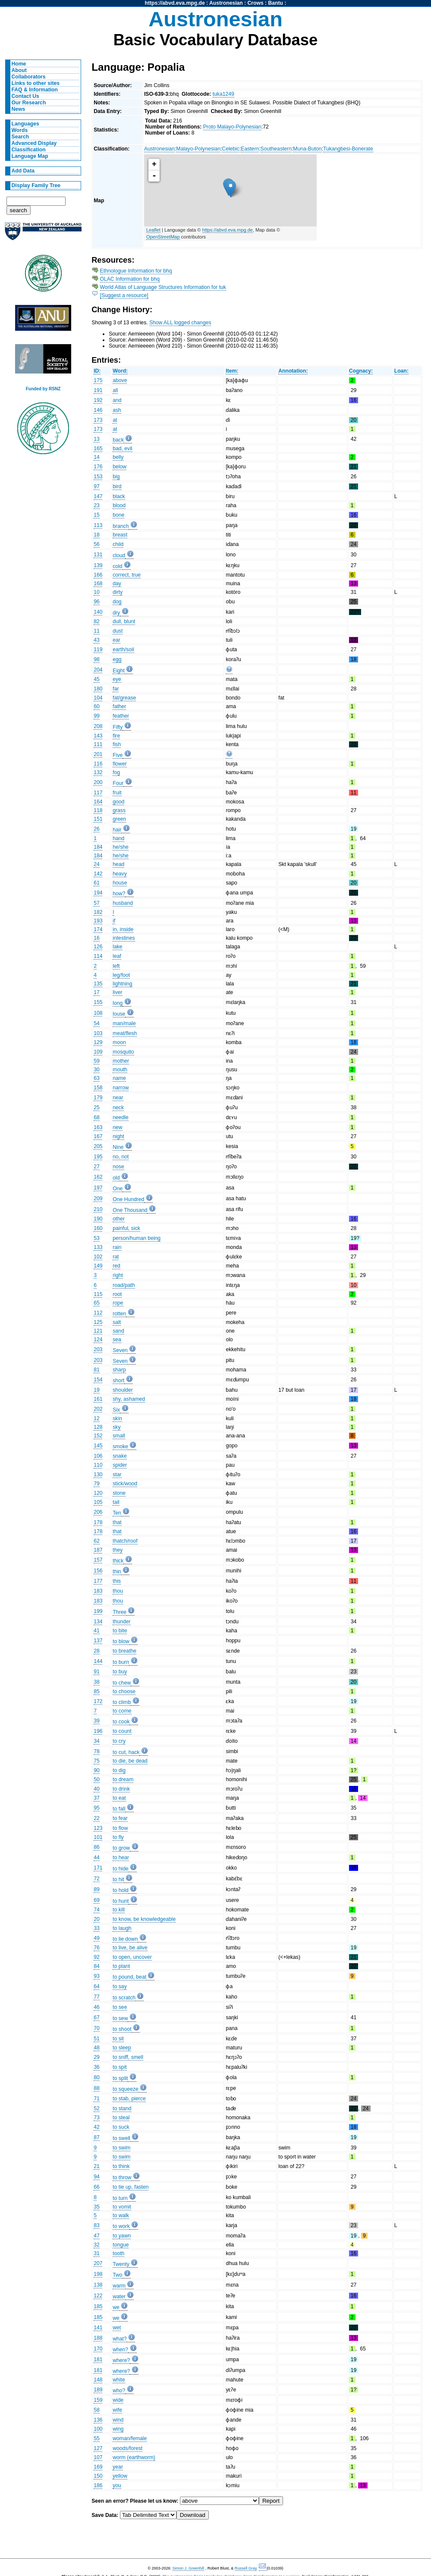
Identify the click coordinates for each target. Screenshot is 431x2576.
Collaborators (29, 77)
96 (97, 602)
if (114, 921)
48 (97, 2048)
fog (116, 772)
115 (98, 1294)
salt (117, 1322)
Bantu (275, 3)
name (119, 1078)
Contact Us (25, 96)
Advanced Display (34, 143)
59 (97, 1061)
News (18, 109)
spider (120, 1465)
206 (98, 1512)
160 (98, 1228)
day (117, 583)
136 (98, 2420)
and (117, 400)
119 (98, 649)
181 (98, 2359)
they (118, 1550)
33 (97, 1928)
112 (98, 1313)
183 (98, 1591)
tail (116, 1502)
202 (98, 1409)
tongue (121, 2245)
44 (97, 1857)
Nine (118, 1147)
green (119, 819)
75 (97, 1761)
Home (19, 64)
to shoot (122, 2029)
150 (98, 2476)
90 (97, 1770)
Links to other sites (36, 83)
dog (117, 602)
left (116, 966)
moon (119, 1042)
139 (98, 565)
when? (120, 2350)
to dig (119, 1770)
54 (97, 1023)
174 (98, 929)
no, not (121, 1157)
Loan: (401, 371)
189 (98, 2390)
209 (98, 1198)
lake (117, 947)
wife (117, 2410)
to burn (121, 1662)
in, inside (123, 929)
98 (97, 659)
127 (98, 2448)
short (118, 1380)
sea (117, 1340)
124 (98, 1340)
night (118, 1136)
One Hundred (128, 1199)
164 (98, 802)
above (120, 380)
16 (97, 938)
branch (121, 526)
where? (121, 2360)
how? (119, 894)
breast (120, 535)
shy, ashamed (129, 1399)
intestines (124, 938)
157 (98, 1560)
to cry (119, 1741)
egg (117, 659)
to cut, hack (126, 1752)
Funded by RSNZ (43, 388)
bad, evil (122, 449)
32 (97, 2245)
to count (122, 1731)
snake (119, 1456)
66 (97, 2187)
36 (97, 2067)
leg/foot (121, 975)
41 (97, 1631)
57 (97, 903)
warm (119, 2286)
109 (98, 1052)
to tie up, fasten (130, 2187)
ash (117, 410)
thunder (121, 1622)
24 (97, 864)
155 (98, 1002)
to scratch (124, 1998)
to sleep (122, 2048)
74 (97, 1910)
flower (119, 764)
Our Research (29, 103)
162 (98, 1177)
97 (97, 486)
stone (119, 1493)
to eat (119, 1798)
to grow (121, 1848)
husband (123, 903)
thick (118, 1561)
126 (98, 947)
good (118, 802)
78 (97, 1751)
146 (98, 410)
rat (116, 1257)
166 (98, 575)
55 (97, 2438)
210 (98, 1209)
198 (98, 2274)
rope (118, 1303)
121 (98, 1331)
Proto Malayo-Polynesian (232, 127)
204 (98, 670)
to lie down (125, 1939)
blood (119, 505)
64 (97, 1986)
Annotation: (293, 371)
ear (116, 640)
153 (98, 477)
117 (98, 793)
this (117, 1581)
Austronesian (226, 3)
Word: (120, 371)
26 (97, 829)
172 (98, 1701)
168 (98, 583)
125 (98, 1322)
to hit (118, 1879)
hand (118, 838)
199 (98, 1611)
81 (97, 1370)
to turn (120, 2198)
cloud (119, 555)
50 (97, 1779)
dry (116, 613)
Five (118, 755)
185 (98, 2306)
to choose (124, 1691)
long (118, 1003)
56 (97, 544)
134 (98, 1622)
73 (97, 2118)
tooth (118, 2253)
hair (117, 830)
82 (97, 621)
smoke (120, 1446)
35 (97, 2207)
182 (98, 912)
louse (119, 1014)
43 (97, 640)
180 (98, 689)
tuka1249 (223, 94)
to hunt (121, 1901)
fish (117, 744)
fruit (117, 793)
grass (119, 810)
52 (97, 2108)
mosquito (123, 1052)
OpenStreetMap (163, 236)
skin (117, 1418)
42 (97, 2127)
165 (98, 449)
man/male (124, 1023)
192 (98, 400)
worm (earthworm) (134, 2457)
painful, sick (126, 1228)
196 (98, 1731)
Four (118, 783)
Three (119, 1612)
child (118, 544)
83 (97, 2225)
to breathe (124, 1651)
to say (119, 1986)
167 (98, 1136)
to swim (121, 2148)
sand (118, 1331)
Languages (25, 124)
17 (97, 992)
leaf (117, 956)
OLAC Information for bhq (130, 279)
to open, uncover (132, 1957)
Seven (120, 1350)
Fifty (118, 727)
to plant (121, 1966)
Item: (232, 371)
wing (118, 2429)
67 (97, 2017)
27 (97, 1167)
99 (97, 716)
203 (98, 1349)
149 (98, 1266)
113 (98, 525)
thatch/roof (125, 1541)
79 (97, 1484)
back (118, 440)
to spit (119, 2067)
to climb (122, 1702)
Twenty (121, 2264)
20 (97, 1919)
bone (118, 515)
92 (97, 1957)
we (116, 2307)
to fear (120, 1818)
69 (97, 1900)
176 (98, 467)
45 (97, 679)
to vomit (122, 2207)
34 (97, 1741)
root (117, 1294)
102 (98, 1257)
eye (117, 679)
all (115, 390)
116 (98, 764)
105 (98, 1502)
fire (116, 736)
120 (98, 1493)
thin (117, 1572)
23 (97, 505)
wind (118, 2420)
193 (98, 921)
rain (117, 1247)
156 (98, 1571)
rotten (119, 1314)
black (119, 496)
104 (98, 698)
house (120, 883)
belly (118, 457)
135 (98, 984)
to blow (121, 1641)
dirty (118, 592)
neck (118, 1107)
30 (97, 1070)
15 (97, 515)
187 (98, 1550)
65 (97, 1303)
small (119, 1436)
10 (97, 592)
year (118, 2467)
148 (98, 2380)
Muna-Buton (307, 149)
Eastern (250, 149)
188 (98, 2338)
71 (97, 2099)
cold (117, 566)
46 (97, 2007)
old (116, 1178)
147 (98, 496)
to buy (120, 1672)
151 (98, 819)
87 (97, 2137)
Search (20, 137)
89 (97, 1889)
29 (97, 2057)
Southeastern (276, 149)
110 (98, 1465)
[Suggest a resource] (124, 295)
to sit (118, 2039)
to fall (119, 1809)
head (118, 864)
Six (116, 1410)
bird (117, 486)
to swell (121, 2138)
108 (98, 1013)
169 (98, 2467)
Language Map (30, 156)
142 (98, 874)
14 (97, 457)
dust (118, 631)
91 (97, 1672)
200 (98, 782)
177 (98, 1581)
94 (97, 2177)
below (119, 467)
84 (97, 1966)
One (118, 1189)
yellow (120, 2476)
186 (98, 2485)
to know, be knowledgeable (144, 1919)
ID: (97, 371)
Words (20, 130)
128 (98, 1427)
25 (97, 1107)
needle (121, 1117)
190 (98, 1219)
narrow (121, 1088)
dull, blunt (124, 621)
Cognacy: (361, 371)
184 (98, 847)
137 (98, 1641)
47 (97, 2236)
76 (97, 1948)
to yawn (122, 2236)
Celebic (230, 149)
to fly (118, 1837)
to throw (122, 2177)
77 (97, 1997)
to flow (120, 1828)
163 (98, 1127)
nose (118, 1167)
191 (98, 390)
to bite (120, 1631)
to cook (121, 1722)
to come (122, 1711)
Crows (256, 3)
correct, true (127, 575)
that (117, 1522)
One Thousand (130, 1210)
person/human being (136, 1238)
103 (98, 1033)
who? (119, 2391)
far (116, 689)
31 (97, 2253)
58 (97, 2410)
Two (117, 2275)
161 (98, 1399)
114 (98, 956)
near (118, 1098)
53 (97, 1238)
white (119, 2380)
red (116, 1266)
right (118, 1275)
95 (97, 1808)
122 (98, 2296)
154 (98, 1380)
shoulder (123, 1390)
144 (98, 1661)
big (116, 477)
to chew (122, 1683)
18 (97, 535)
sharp (119, 1370)
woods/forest (127, 2448)
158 (98, 1088)
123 (98, 1828)
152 (98, 1436)
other (119, 1219)
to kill (119, 1910)
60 (97, 706)
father (119, 706)
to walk (121, 2215)
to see (120, 2007)
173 (98, 420)
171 (98, 1868)
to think (121, 2166)
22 (97, 1818)
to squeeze (125, 2089)
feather (121, 716)
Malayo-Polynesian (198, 149)
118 (98, 810)
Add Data (23, 171)
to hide (121, 1869)
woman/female (130, 2438)
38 (97, 1682)
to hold (121, 1890)
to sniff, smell (128, 2057)
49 (97, 1938)
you (117, 2485)
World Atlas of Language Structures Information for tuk (163, 287)
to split (120, 2078)
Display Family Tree (36, 185)
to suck (121, 2127)
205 (98, 1146)
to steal (121, 2118)
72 (97, 1879)
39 (97, 1721)
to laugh (122, 1928)
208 (98, 726)
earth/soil (123, 649)
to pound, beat (129, 1977)
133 (98, 1247)
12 (97, 1418)
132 (98, 772)
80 (97, 2077)
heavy (119, 874)
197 (98, 1188)
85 (97, 1691)
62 (97, 1541)
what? (119, 2339)
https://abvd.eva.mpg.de (175, 3)
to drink (121, 1789)
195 (98, 1157)
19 (97, 1390)
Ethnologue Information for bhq (136, 271)
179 (98, 1098)
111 (98, 744)
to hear (121, 1857)
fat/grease (124, 698)
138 (98, 2285)
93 (97, 1976)
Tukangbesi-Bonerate (348, 149)
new (117, 1127)
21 (97, 2166)
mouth (120, 1070)
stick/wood (125, 1484)
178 (98, 1522)
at (115, 420)
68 (97, 1117)
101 (98, 1837)
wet (117, 2328)
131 (98, 555)
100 (98, 2429)
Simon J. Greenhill (188, 2568)
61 (97, 883)
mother (121, 1061)
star (117, 1475)
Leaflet (153, 229)
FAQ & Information (35, 90)
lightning (122, 984)
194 (98, 893)
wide (118, 2400)
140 (98, 612)
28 (97, 1651)
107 (98, 2457)
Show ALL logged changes (180, 323)
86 (97, 1847)
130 (98, 1475)
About (19, 70)
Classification (29, 150)
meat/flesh (125, 1033)
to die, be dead (130, 1761)
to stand (122, 2108)
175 (98, 380)
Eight (119, 671)
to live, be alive (130, 1948)
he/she (121, 847)
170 (98, 2349)
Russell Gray (246, 2568)
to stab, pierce (129, 2099)
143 (98, 736)
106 (98, 1456)
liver (117, 992)
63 (97, 1078)
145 (98, 1446)
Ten (117, 1513)
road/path (124, 1285)
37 (97, 1798)
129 (98, 1042)
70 (97, 2028)
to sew (120, 2018)
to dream (123, 1779)
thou (118, 1591)
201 (98, 754)
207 (98, 2263)
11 (97, 631)
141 (98, 2328)
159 (98, 2400)
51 (97, 2039)
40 (97, 1789)
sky (116, 1427)
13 (97, 439)
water (119, 2297)
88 (97, 2088)
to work (121, 2226)
